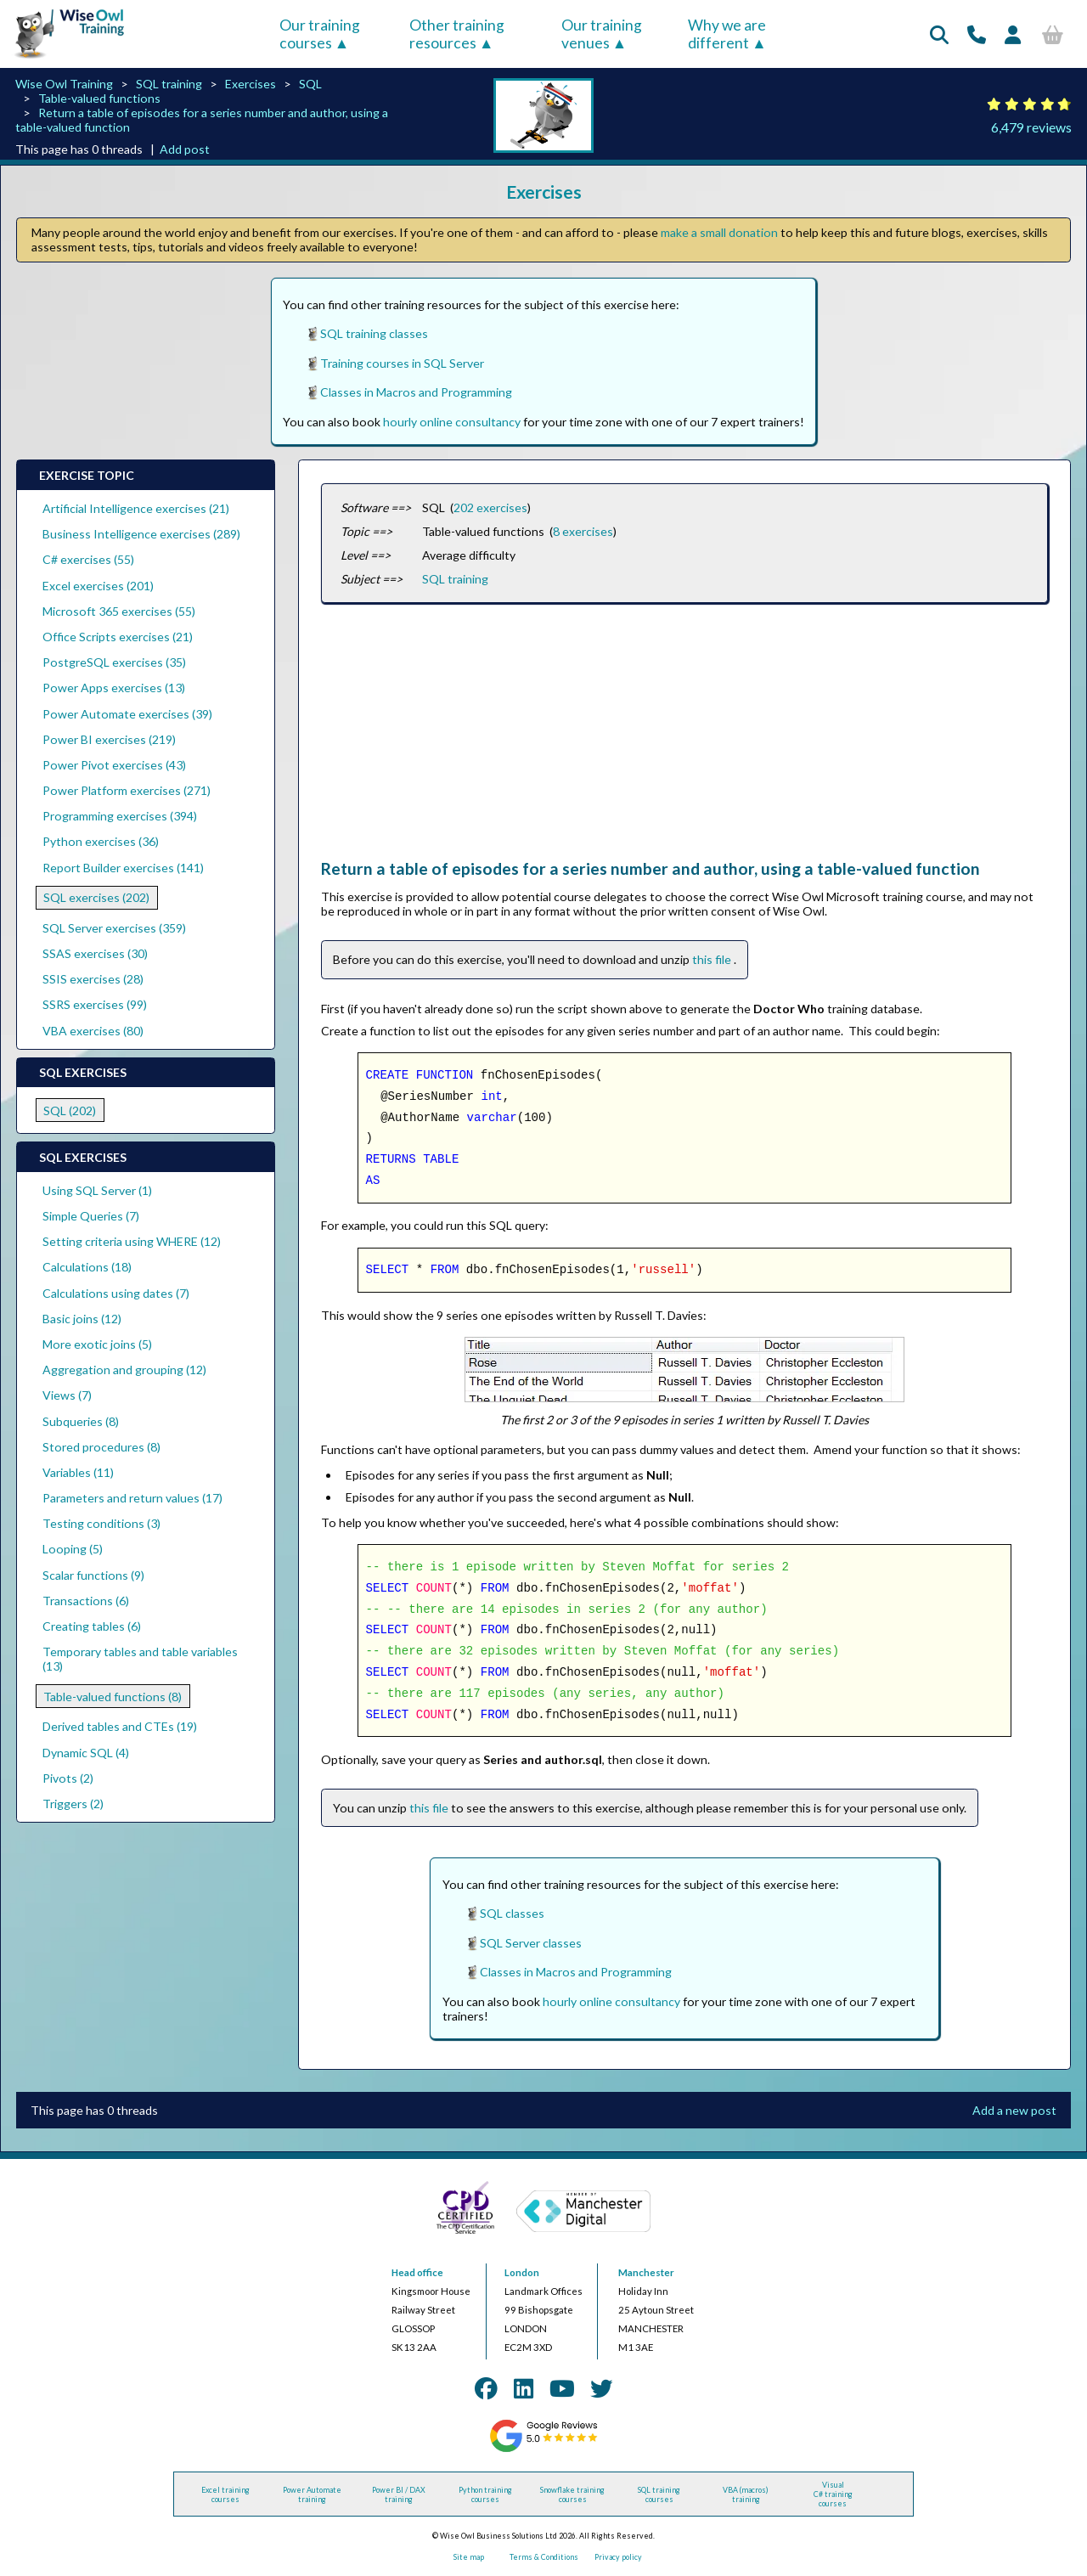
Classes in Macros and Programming (416, 392)
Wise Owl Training (64, 83)
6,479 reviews (1031, 127)
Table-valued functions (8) (112, 1696)
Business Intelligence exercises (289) (141, 534)
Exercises (250, 83)
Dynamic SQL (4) (85, 1752)
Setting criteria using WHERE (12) (131, 1241)
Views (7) (67, 1395)
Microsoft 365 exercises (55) (118, 611)
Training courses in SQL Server (402, 363)
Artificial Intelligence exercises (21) (135, 508)
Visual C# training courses (833, 2494)
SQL (310, 83)
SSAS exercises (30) (95, 953)
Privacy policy (618, 2557)
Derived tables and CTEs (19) (119, 1726)
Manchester (646, 2272)
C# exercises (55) (88, 559)
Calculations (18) (87, 1267)
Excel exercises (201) (98, 585)
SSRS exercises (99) (94, 1004)
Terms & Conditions (544, 2557)
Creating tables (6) (91, 1626)
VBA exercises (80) (93, 1030)
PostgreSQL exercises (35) (114, 662)
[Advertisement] (684, 740)
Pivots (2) (67, 1778)
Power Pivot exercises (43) (114, 765)
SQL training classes (374, 333)
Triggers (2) (73, 1803)
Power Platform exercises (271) (126, 790)
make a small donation (719, 232)
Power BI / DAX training (398, 2494)
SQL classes (512, 1913)
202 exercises (490, 507)
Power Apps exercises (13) (113, 687)
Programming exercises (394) (119, 816)
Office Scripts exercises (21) (117, 636)
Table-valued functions (99, 98)
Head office (417, 2272)
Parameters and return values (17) (132, 1498)
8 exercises (583, 531)
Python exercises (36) (100, 841)
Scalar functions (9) (93, 1575)
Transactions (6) (85, 1600)
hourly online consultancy (452, 421)
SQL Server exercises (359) (114, 928)
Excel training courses (225, 2494)
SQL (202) (69, 1110)
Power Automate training (312, 2494)
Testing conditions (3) (101, 1523)
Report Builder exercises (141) (123, 867)
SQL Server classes (531, 1943)
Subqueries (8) (80, 1421)
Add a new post (1014, 2110)
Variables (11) (78, 1472)
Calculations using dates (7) (115, 1293)
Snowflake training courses (572, 2494)
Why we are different (727, 34)
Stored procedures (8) (101, 1447)
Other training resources (456, 34)
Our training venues (601, 34)
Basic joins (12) (81, 1318)
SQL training (169, 83)
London (521, 2272)
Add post (185, 149)
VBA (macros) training (746, 2494)
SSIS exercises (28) (93, 979)
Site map (468, 2557)
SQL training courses (659, 2494)
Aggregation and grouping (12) (124, 1369)
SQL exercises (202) (96, 897)
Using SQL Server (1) (97, 1190)
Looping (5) (72, 1549)
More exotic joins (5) (97, 1344)
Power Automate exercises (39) (127, 714)
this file (713, 959)
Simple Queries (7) (90, 1216)
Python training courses (485, 2494)
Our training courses (319, 34)
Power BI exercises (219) (109, 739)
